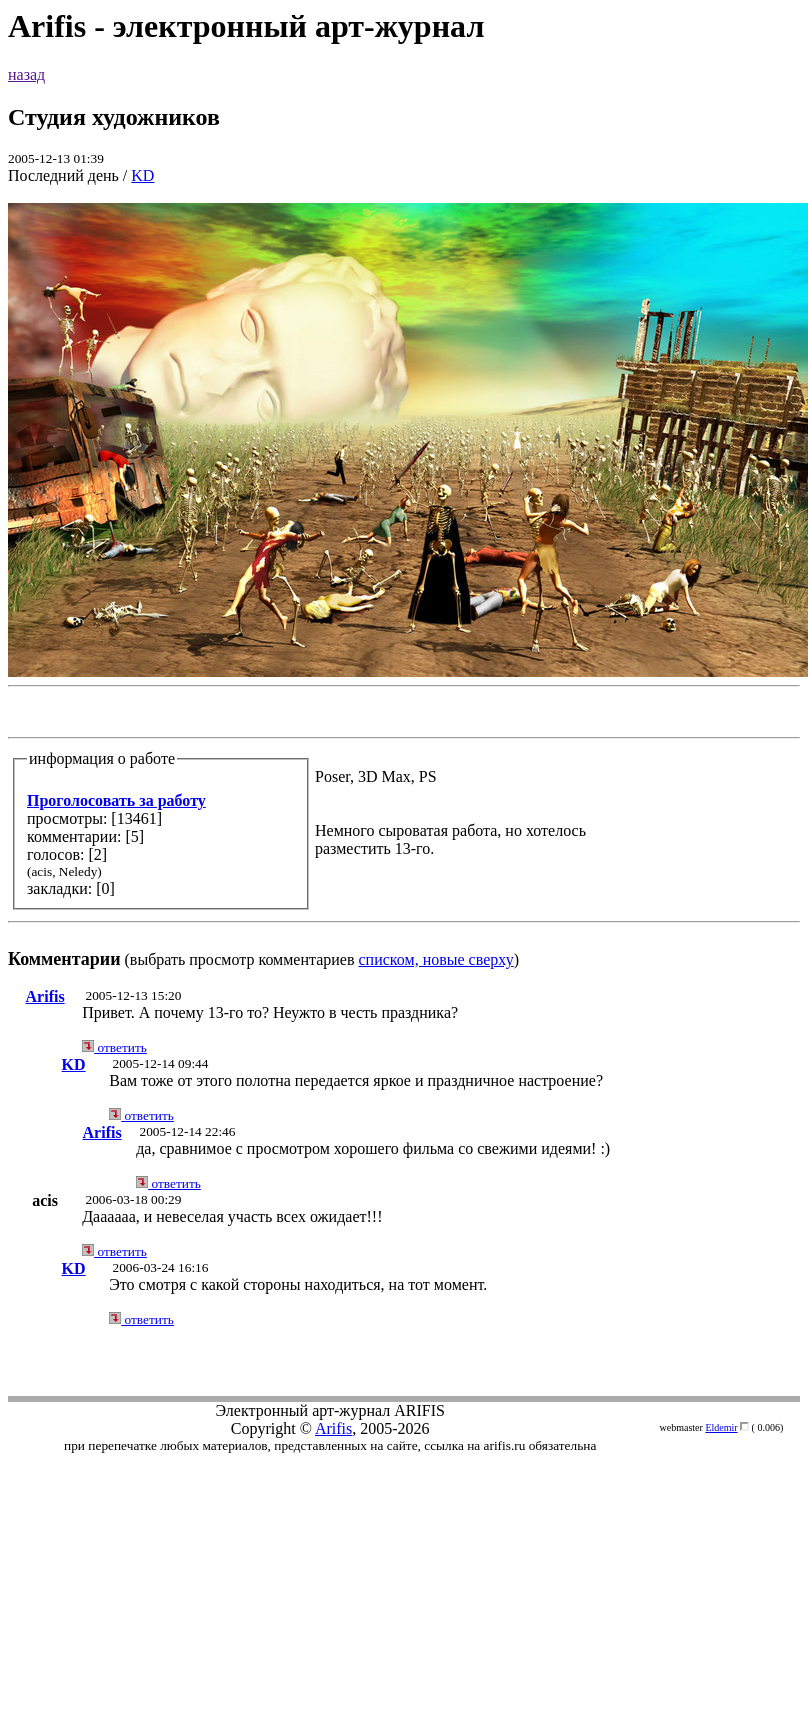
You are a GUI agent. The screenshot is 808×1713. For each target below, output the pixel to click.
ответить (114, 1047)
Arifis (45, 996)
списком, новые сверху (436, 959)
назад (26, 74)
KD (142, 175)
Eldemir (721, 1427)
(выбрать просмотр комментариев (404, 585)
